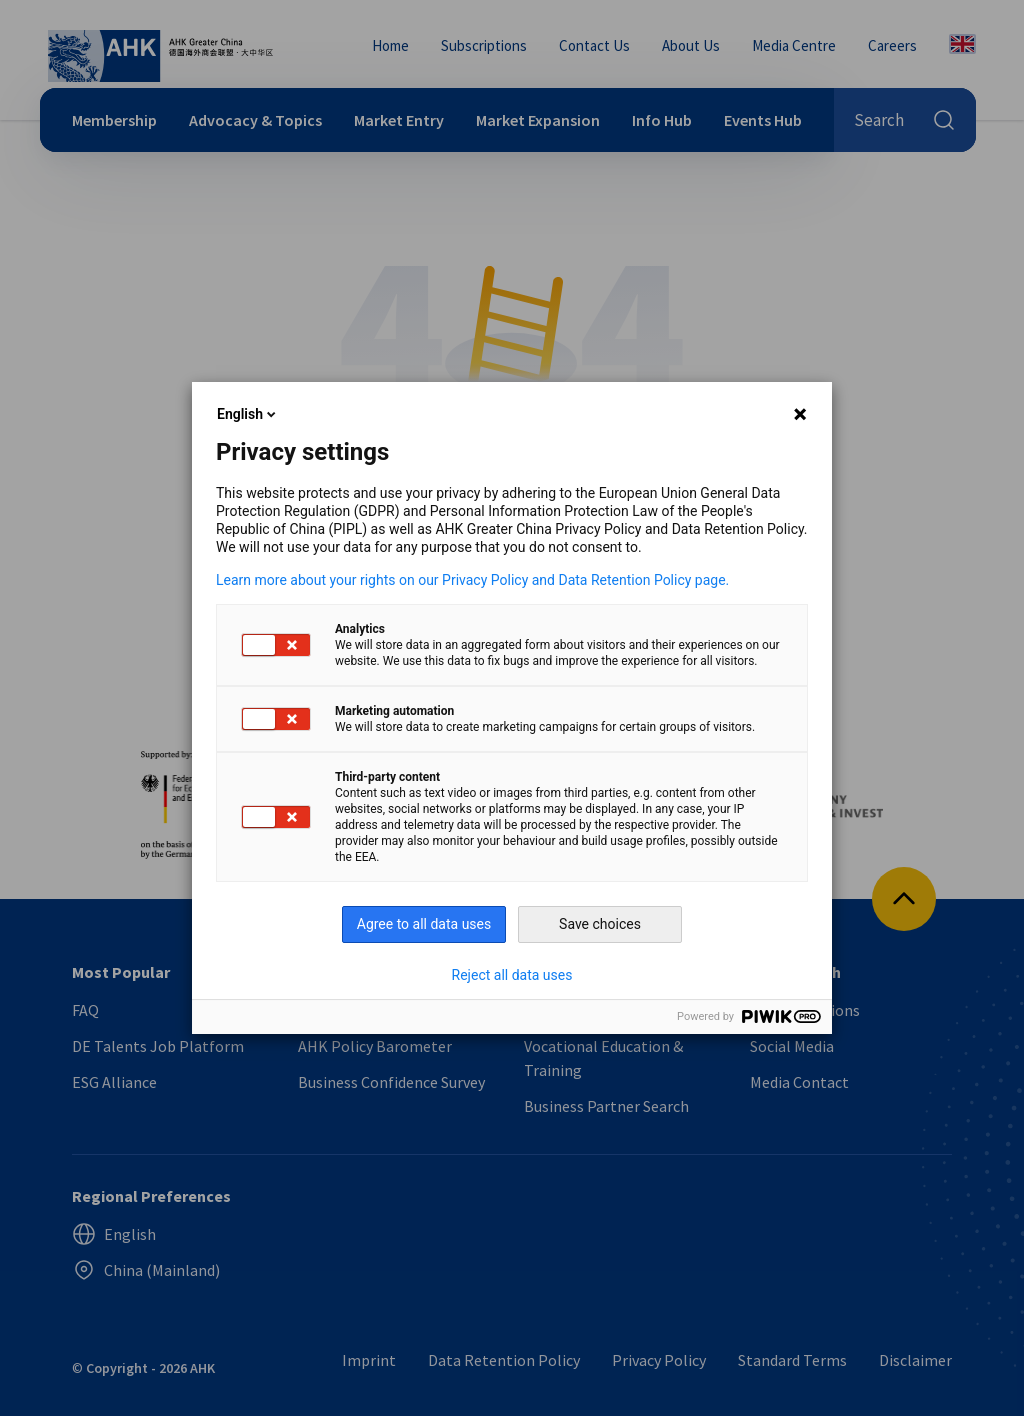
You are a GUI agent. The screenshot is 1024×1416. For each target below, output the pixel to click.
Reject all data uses (512, 975)
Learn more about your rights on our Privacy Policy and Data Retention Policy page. (472, 580)
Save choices (600, 924)
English (248, 414)
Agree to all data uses (424, 924)
